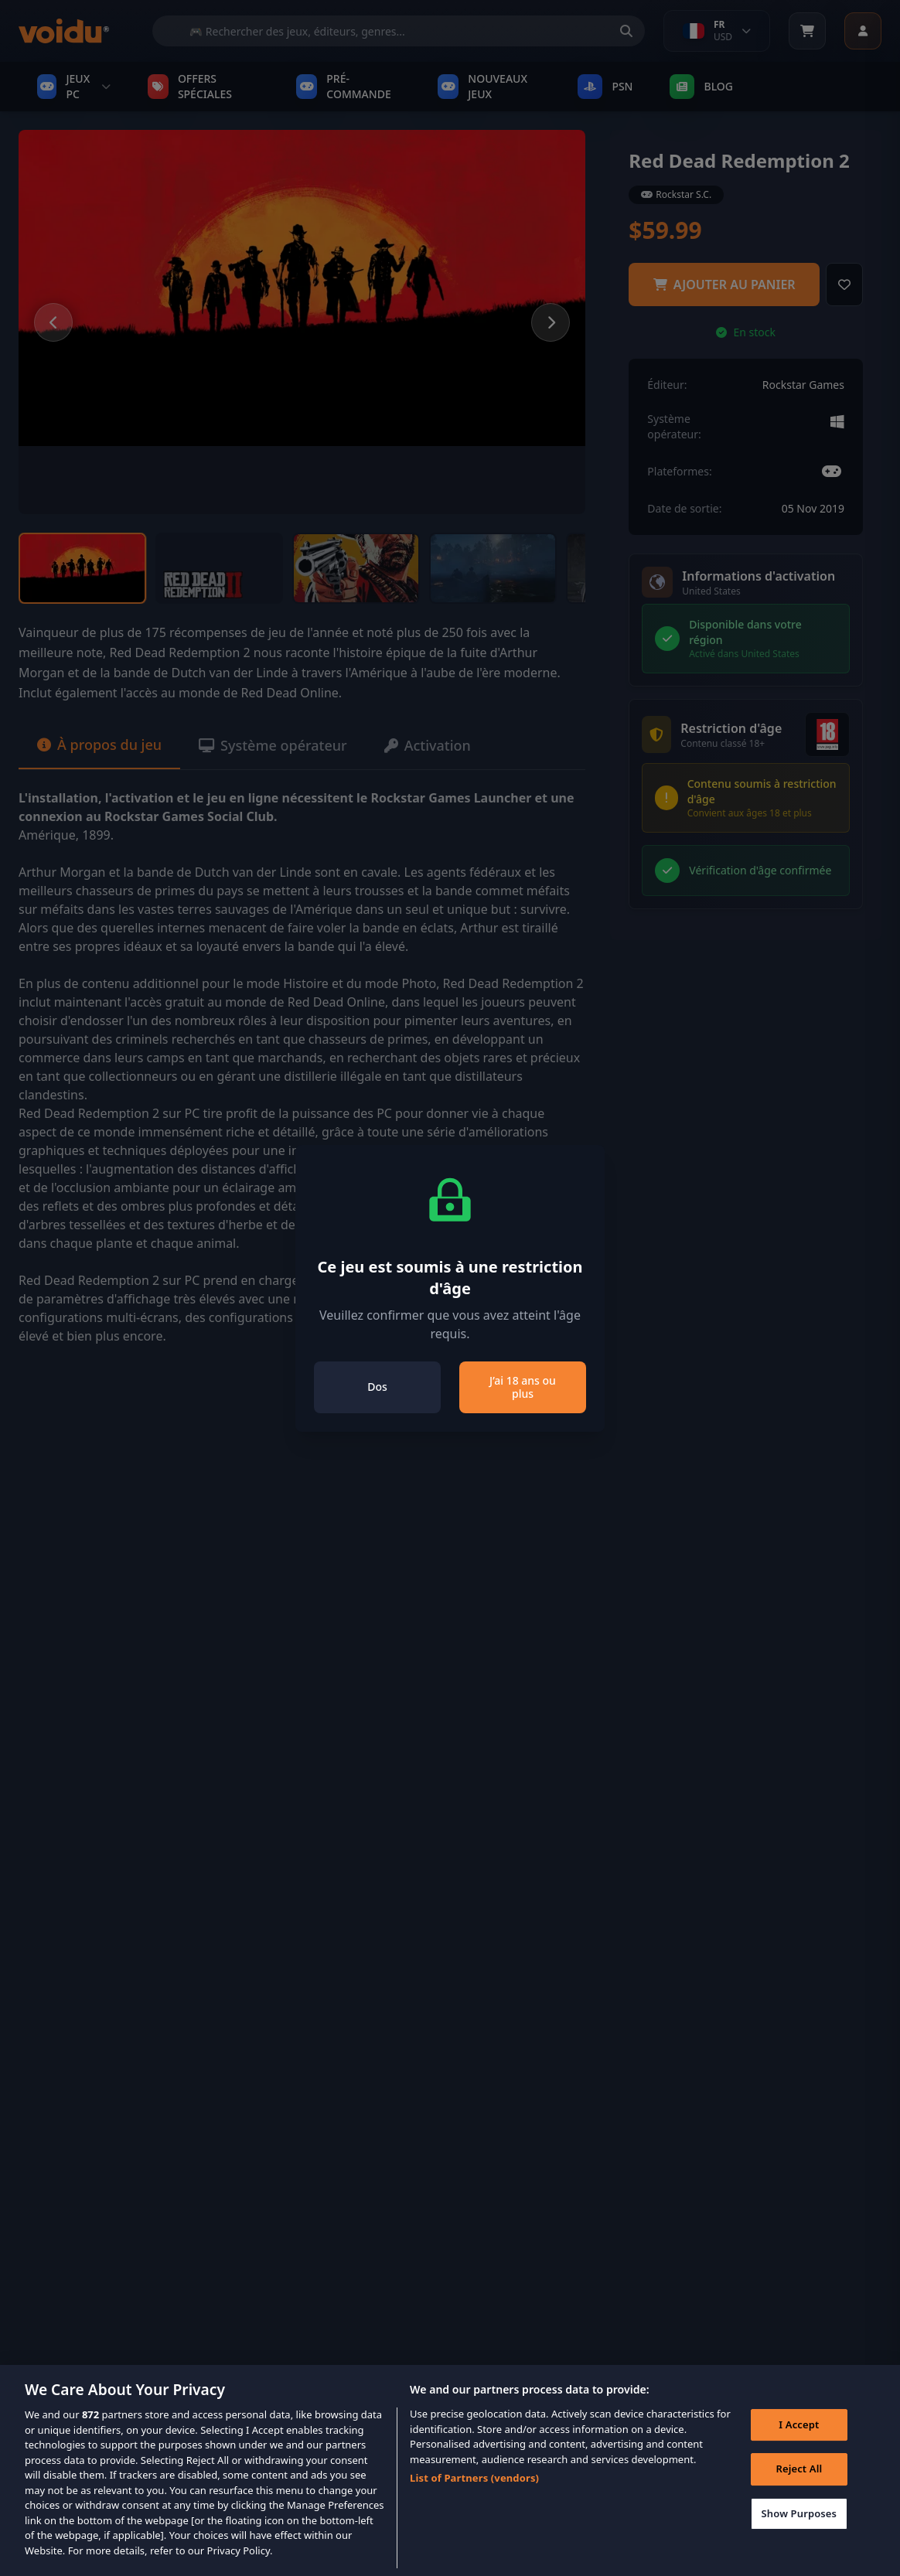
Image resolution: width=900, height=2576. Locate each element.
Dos (377, 1386)
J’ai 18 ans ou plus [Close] (522, 1387)
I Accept (799, 2445)
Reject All (799, 2489)
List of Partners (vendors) (474, 2498)
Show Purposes (799, 2533)
